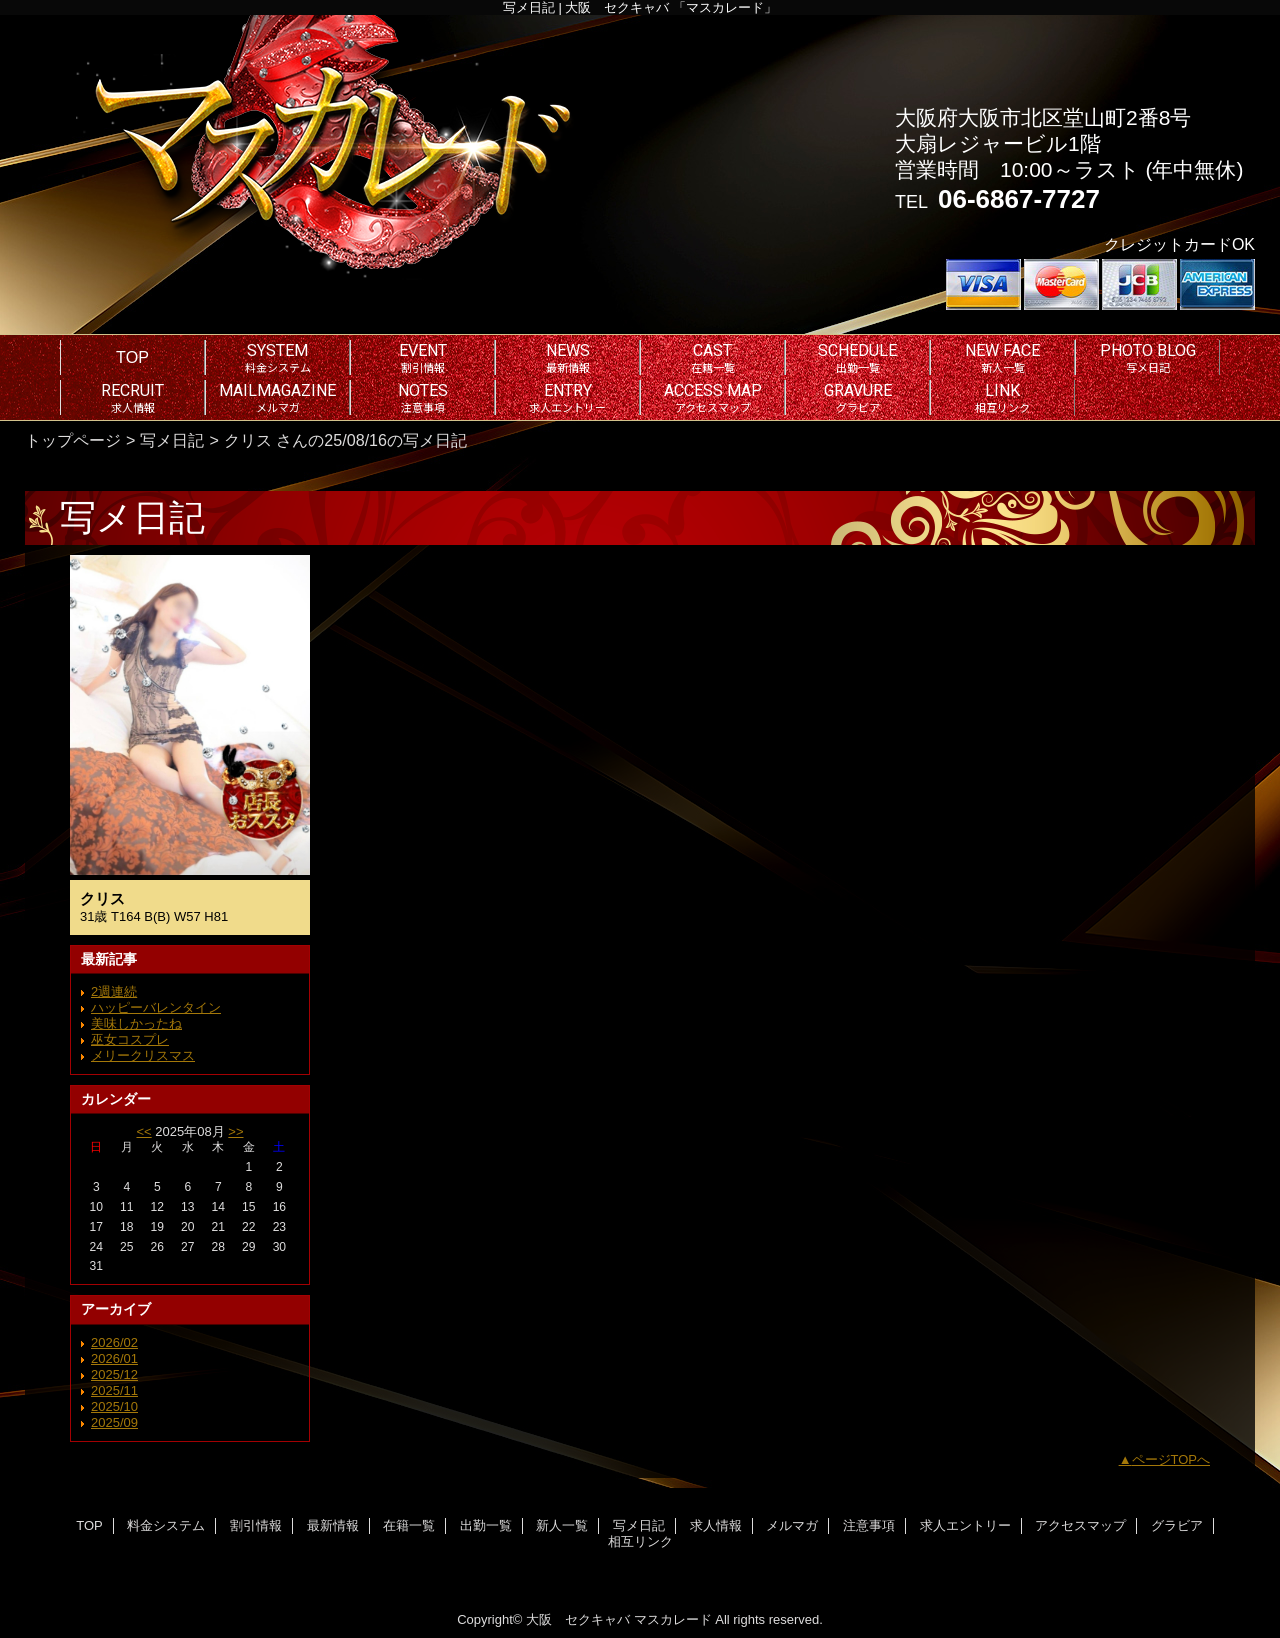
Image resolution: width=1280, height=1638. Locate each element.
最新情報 (333, 1525)
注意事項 (869, 1525)
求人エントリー (965, 1525)
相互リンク (640, 1541)
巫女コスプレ (130, 1039)
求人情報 (716, 1525)
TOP (132, 357)
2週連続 (114, 991)
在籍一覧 (409, 1525)
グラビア (1177, 1525)
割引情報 (256, 1525)
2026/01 (114, 1358)
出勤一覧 (486, 1525)
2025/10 (114, 1406)
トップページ (73, 440)
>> (235, 1131)
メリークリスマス (143, 1055)
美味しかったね (136, 1023)
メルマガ (792, 1525)
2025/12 (114, 1374)
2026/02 (114, 1342)
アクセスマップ (1080, 1525)
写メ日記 (172, 440)
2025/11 (114, 1390)
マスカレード (673, 1619)
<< (143, 1131)
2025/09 (114, 1422)
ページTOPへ (1171, 1459)
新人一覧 (562, 1525)
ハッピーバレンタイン (156, 1007)
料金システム (166, 1525)
